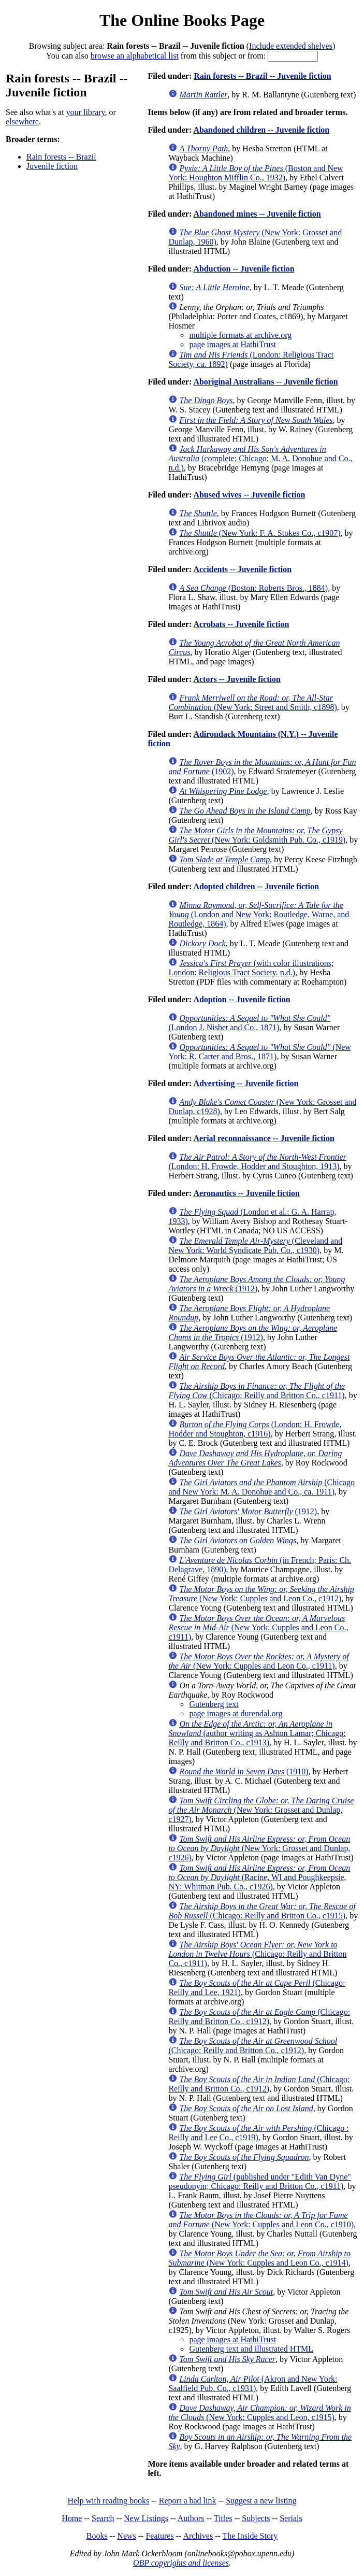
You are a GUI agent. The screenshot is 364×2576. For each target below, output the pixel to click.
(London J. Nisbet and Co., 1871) (249, 1023)
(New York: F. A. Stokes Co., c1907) (259, 533)
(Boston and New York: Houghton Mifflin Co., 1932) (255, 173)
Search (103, 2518)
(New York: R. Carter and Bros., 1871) (259, 1052)
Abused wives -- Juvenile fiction (249, 494)
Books (97, 2535)
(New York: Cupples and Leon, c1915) (259, 2412)
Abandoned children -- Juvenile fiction (261, 129)
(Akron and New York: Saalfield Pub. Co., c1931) (252, 2383)
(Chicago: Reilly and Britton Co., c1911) (256, 1391)
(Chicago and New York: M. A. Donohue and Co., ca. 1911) (261, 1487)
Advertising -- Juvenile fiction (245, 1083)
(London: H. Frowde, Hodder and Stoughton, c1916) (254, 1429)
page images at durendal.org (235, 1713)
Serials (291, 2518)
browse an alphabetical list (135, 55)
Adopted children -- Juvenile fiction (255, 886)
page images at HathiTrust (232, 344)
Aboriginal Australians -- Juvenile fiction (265, 381)
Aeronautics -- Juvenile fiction (246, 1193)
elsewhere (22, 121)
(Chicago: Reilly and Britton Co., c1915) (261, 1911)
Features (159, 2535)
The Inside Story (250, 2535)
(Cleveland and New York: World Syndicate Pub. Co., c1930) (255, 1245)
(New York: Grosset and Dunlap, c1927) (261, 1810)
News (126, 2535)
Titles (223, 2518)
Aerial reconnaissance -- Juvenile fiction (263, 1138)
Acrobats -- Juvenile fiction (241, 624)
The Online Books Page (182, 20)
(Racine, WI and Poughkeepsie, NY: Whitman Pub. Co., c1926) (259, 1877)
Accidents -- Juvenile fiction (242, 569)
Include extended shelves (290, 45)
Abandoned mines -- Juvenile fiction (257, 213)
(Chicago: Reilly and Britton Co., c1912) (259, 2017)
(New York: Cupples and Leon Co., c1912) (261, 1594)
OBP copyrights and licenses (181, 2562)
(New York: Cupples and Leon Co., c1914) (259, 2258)
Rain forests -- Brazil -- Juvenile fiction (262, 76)
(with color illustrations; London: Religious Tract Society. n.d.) (250, 968)
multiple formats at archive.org (240, 335)
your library (85, 112)
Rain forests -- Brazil (61, 156)
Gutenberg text (213, 1704)
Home (72, 2518)
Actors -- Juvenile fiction (236, 679)
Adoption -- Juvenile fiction (241, 999)
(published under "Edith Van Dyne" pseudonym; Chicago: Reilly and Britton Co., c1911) (259, 2181)
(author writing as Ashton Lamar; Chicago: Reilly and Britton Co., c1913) (256, 1733)
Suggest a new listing (261, 2500)
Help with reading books (108, 2500)
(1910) (243, 1771)
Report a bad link (187, 2500)
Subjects (256, 2518)
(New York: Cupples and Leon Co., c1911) (258, 1627)
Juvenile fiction (52, 166)
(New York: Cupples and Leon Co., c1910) (261, 2220)
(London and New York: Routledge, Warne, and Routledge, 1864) (258, 914)
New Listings (146, 2518)
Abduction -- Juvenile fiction (243, 268)
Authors (191, 2518)
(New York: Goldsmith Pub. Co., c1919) (256, 835)
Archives (198, 2535)
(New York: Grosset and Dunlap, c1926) (259, 1848)
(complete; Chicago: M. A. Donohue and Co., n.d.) (260, 458)
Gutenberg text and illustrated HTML (251, 2348)
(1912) (256, 1284)
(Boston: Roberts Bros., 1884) (253, 587)
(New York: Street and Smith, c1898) (252, 702)
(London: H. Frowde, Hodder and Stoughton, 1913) (257, 1161)
